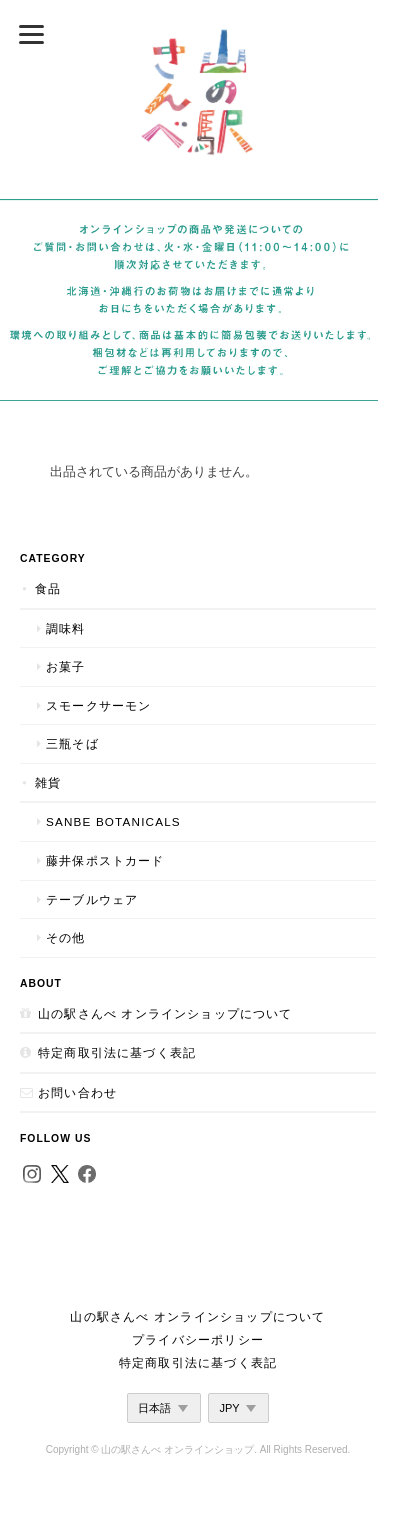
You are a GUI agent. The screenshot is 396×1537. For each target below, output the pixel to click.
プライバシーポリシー (198, 1340)
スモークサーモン (98, 705)
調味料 (66, 628)
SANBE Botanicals (113, 821)
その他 (66, 937)
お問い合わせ (77, 1092)
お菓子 (66, 666)
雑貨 (48, 782)
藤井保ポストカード (105, 860)
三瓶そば (72, 743)
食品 (48, 588)
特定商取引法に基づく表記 (117, 1052)
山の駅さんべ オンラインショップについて (165, 1013)
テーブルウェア (92, 899)
